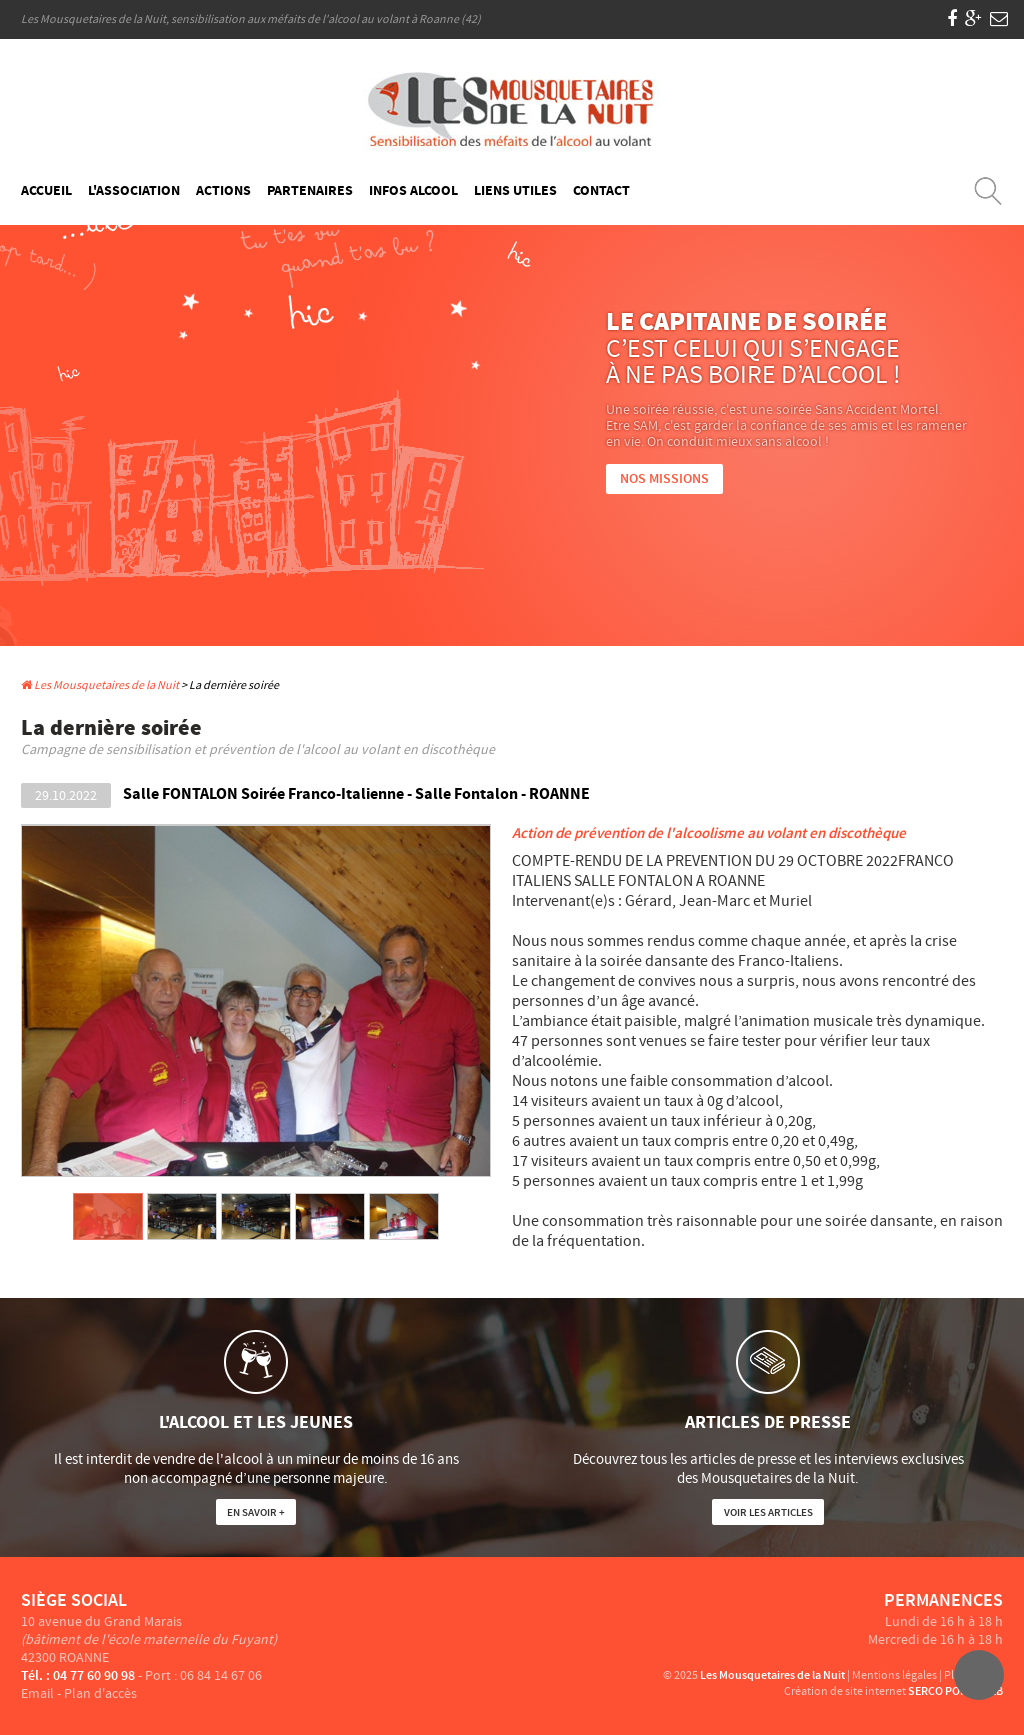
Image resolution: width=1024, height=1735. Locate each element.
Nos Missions (664, 479)
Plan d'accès (100, 1694)
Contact (601, 191)
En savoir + (256, 1512)
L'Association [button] (134, 191)
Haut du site (979, 1675)
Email (37, 1694)
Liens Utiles (515, 191)
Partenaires (310, 191)
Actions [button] (223, 191)
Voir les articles (768, 1512)
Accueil (46, 191)
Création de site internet (845, 1691)
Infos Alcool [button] (413, 191)
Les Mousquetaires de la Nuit (100, 685)
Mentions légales (894, 1675)
